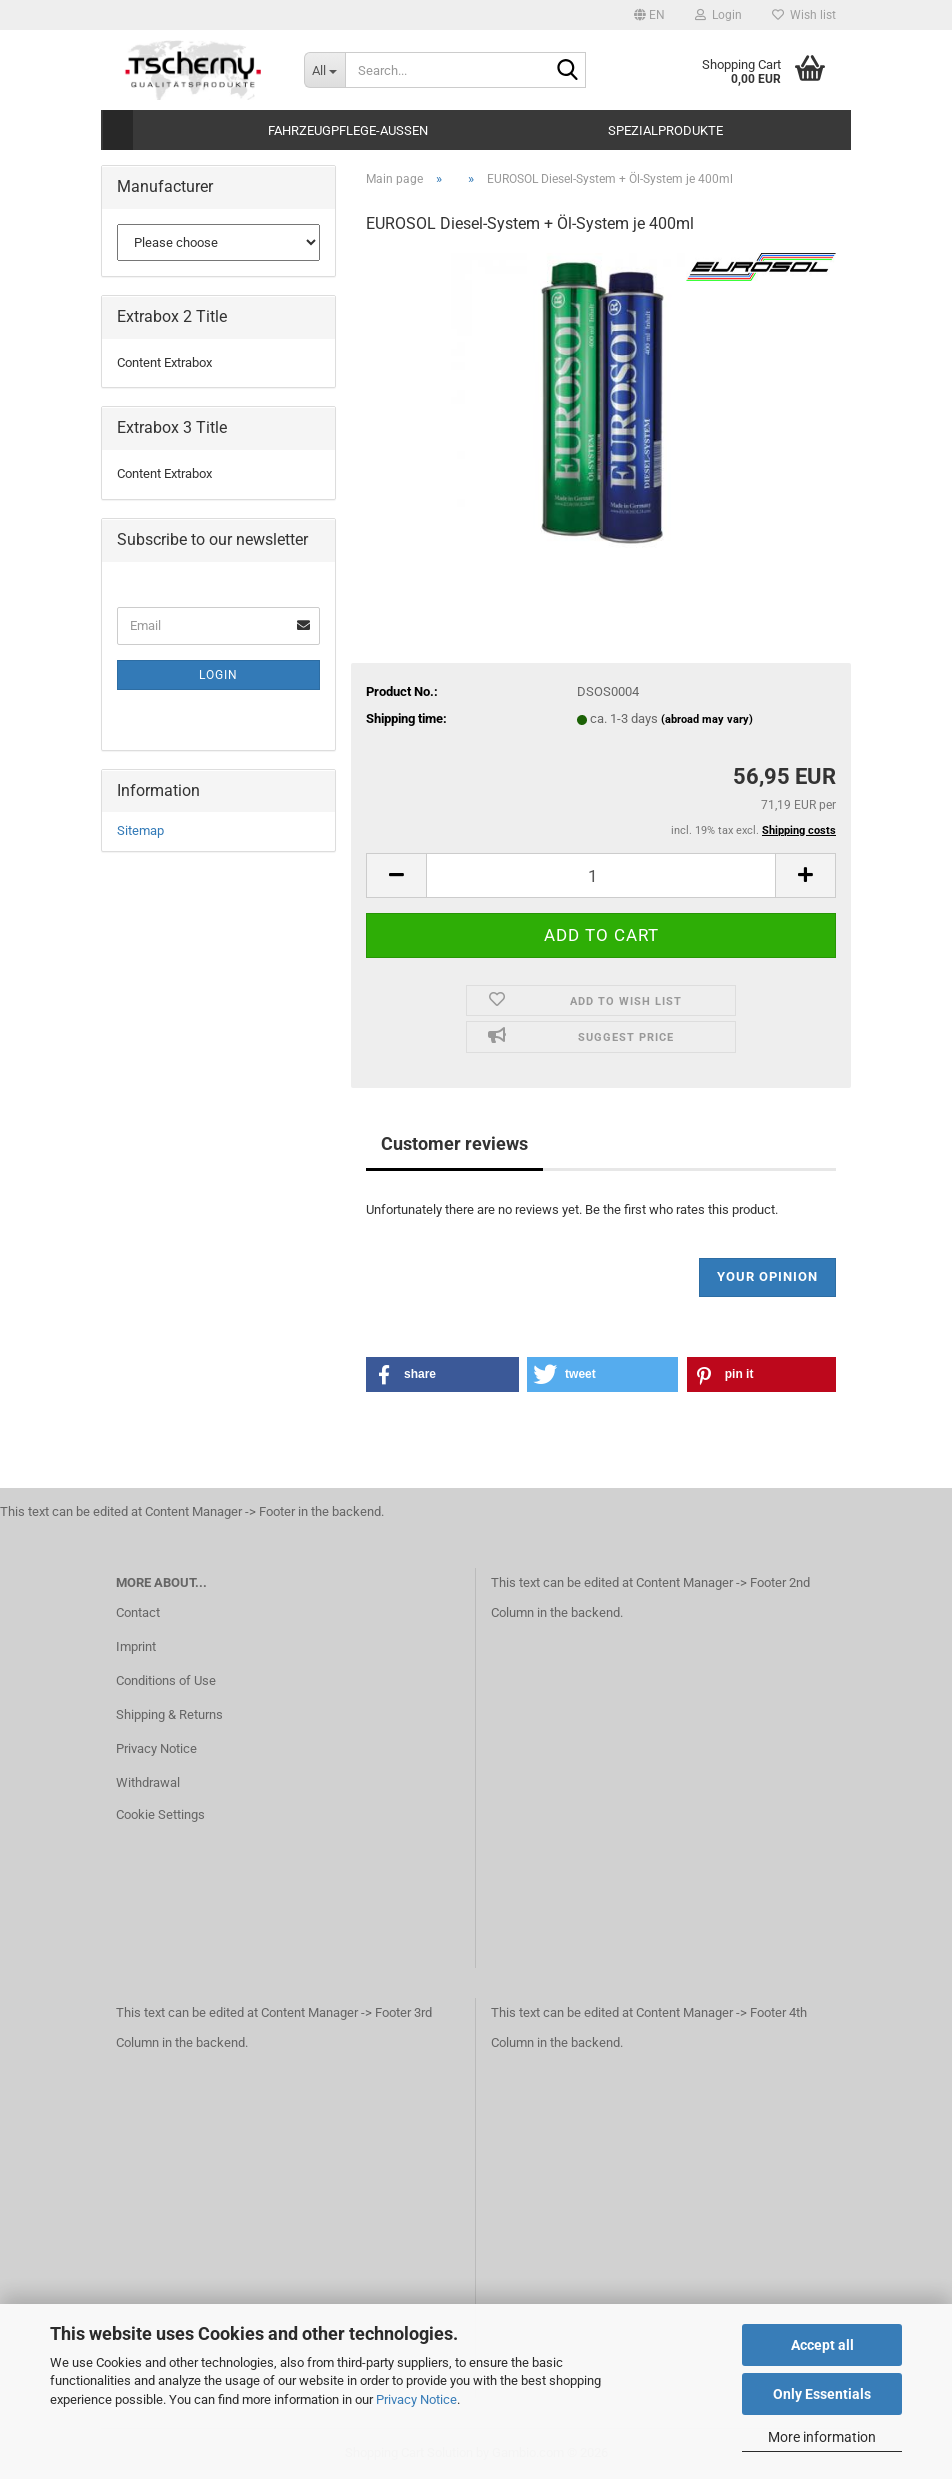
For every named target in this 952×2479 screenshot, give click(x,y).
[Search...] (325, 70)
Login (218, 675)
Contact (138, 1612)
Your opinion (767, 1276)
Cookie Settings (160, 1814)
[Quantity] (601, 875)
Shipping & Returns (169, 1714)
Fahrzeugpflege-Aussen (348, 130)
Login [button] (718, 15)
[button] (649, 15)
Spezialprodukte (665, 130)
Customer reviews (454, 1143)
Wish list (804, 15)
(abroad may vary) (707, 719)
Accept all (822, 2345)
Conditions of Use (166, 1680)
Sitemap (140, 830)
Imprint (136, 1646)
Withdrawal (148, 1782)
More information (822, 2437)
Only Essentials (822, 2394)
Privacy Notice (416, 2399)
